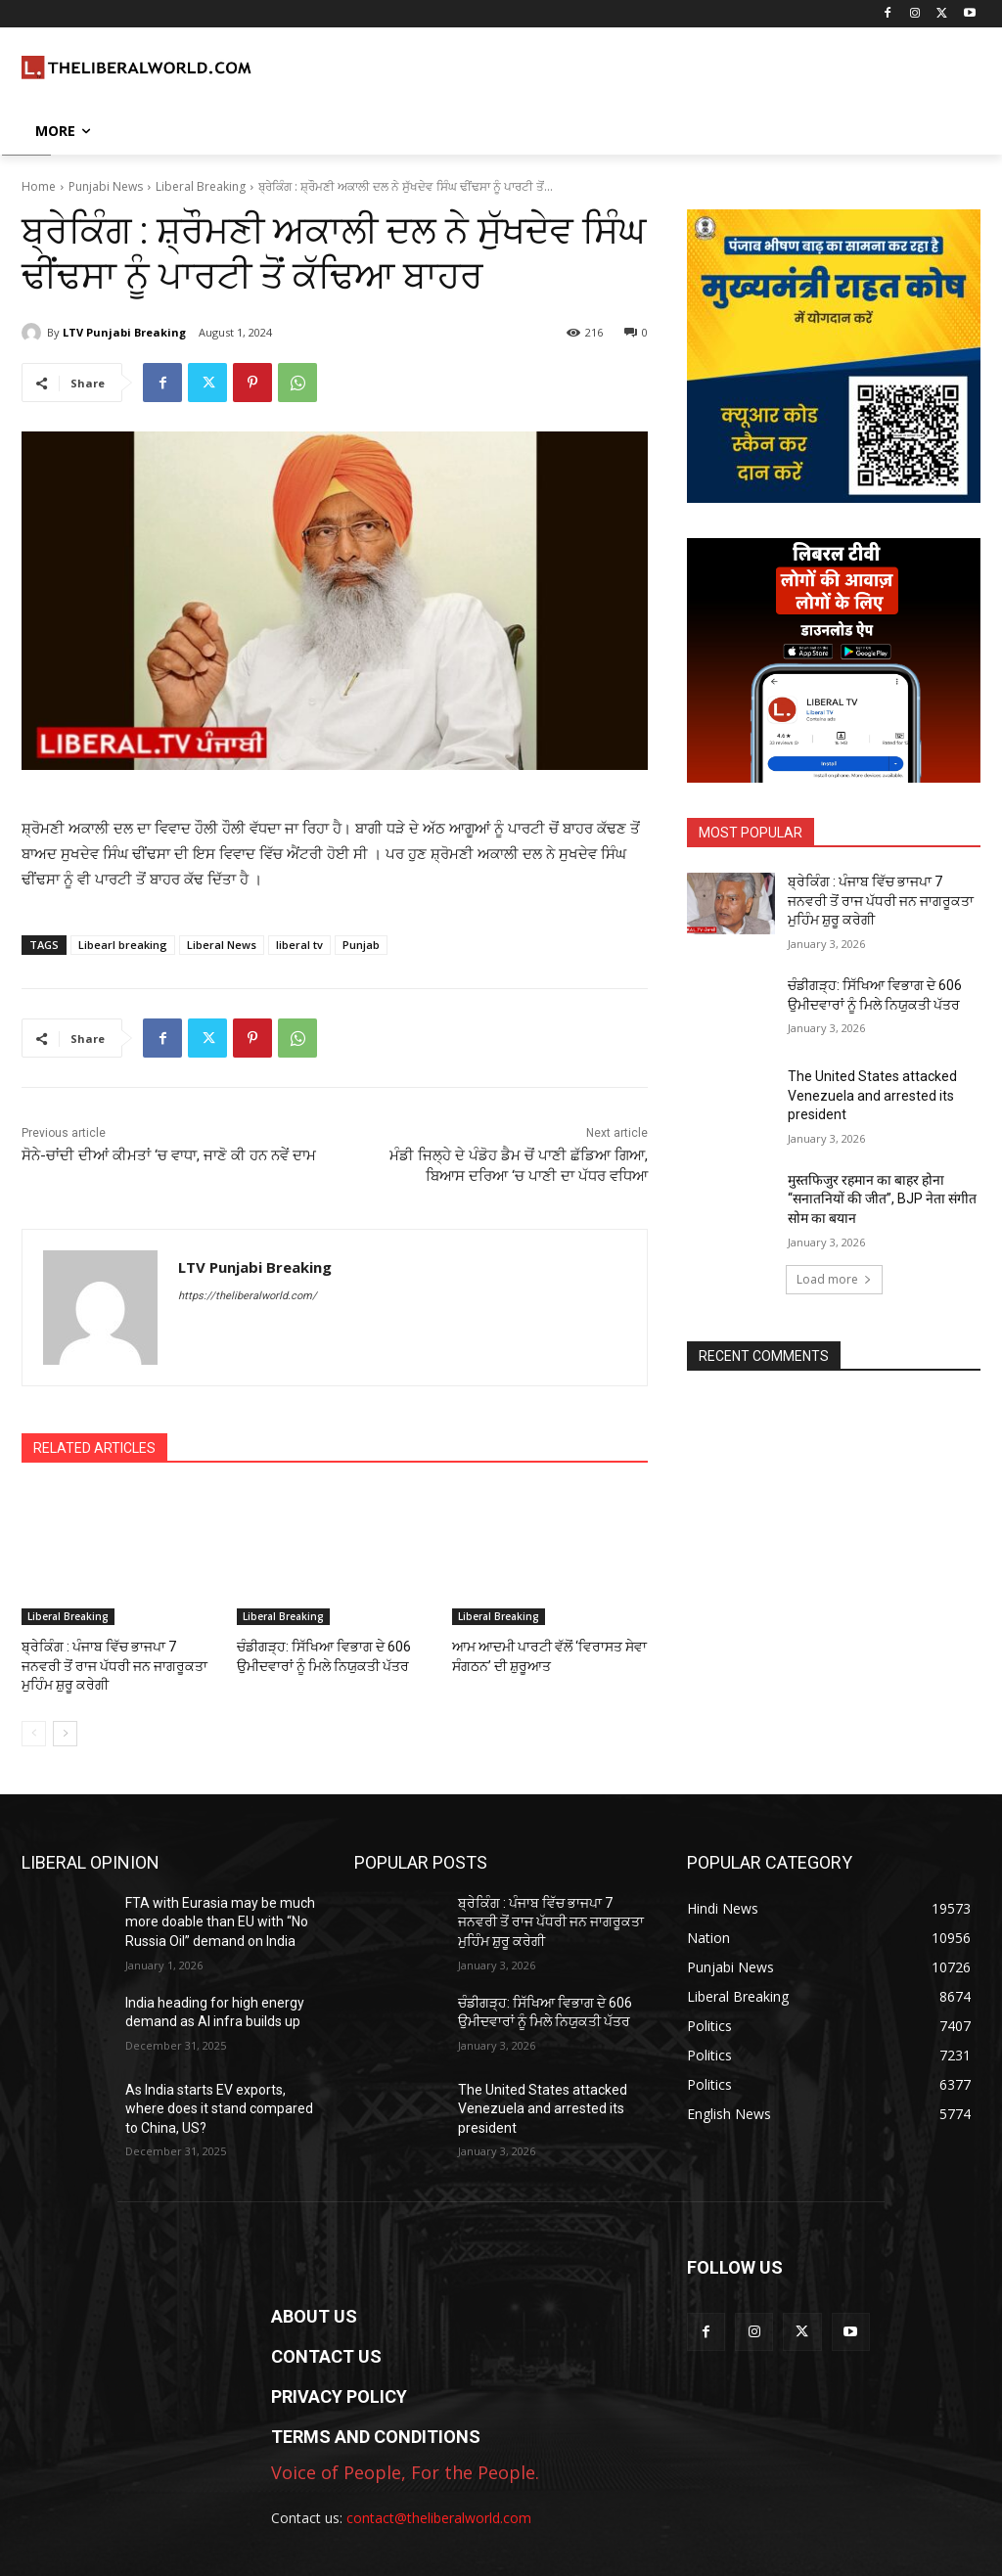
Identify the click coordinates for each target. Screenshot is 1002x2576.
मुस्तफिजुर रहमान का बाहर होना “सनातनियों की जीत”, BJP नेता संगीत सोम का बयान (882, 1199)
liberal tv (299, 944)
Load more (834, 1279)
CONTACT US (326, 2353)
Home (39, 186)
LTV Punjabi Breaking (124, 332)
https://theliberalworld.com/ (247, 1295)
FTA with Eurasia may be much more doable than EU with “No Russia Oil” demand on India (220, 1918)
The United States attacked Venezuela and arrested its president (872, 1095)
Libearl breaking (122, 944)
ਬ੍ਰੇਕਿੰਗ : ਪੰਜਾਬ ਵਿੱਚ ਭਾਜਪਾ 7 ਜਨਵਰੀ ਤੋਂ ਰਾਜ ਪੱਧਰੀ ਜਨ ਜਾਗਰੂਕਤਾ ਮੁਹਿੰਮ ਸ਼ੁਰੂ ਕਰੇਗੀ (116, 1664)
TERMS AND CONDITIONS (375, 2433)
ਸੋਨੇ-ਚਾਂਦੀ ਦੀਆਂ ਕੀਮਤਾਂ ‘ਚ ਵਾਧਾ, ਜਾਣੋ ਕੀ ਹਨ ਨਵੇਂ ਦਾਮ (169, 1155)
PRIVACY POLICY (339, 2393)
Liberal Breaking (201, 186)
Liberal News (221, 944)
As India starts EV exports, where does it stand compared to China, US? (219, 2105)
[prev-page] (34, 1729)
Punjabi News (105, 186)
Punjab (361, 944)
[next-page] (65, 1729)
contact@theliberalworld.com (438, 2514)
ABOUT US (314, 2313)
